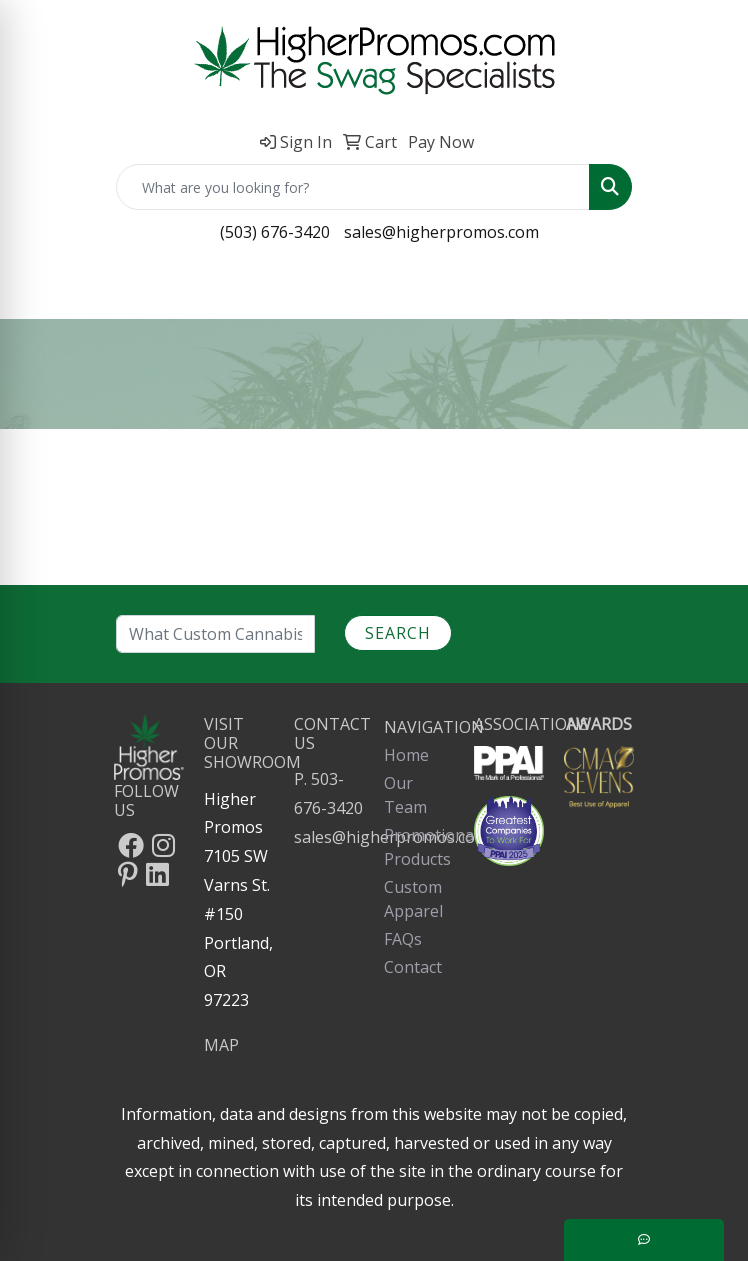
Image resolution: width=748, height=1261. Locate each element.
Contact (413, 967)
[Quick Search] (353, 187)
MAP (221, 1045)
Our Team (405, 795)
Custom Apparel (413, 899)
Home (406, 755)
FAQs (403, 939)
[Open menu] (708, 290)
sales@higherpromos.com (441, 232)
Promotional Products (419, 847)
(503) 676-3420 (275, 232)
